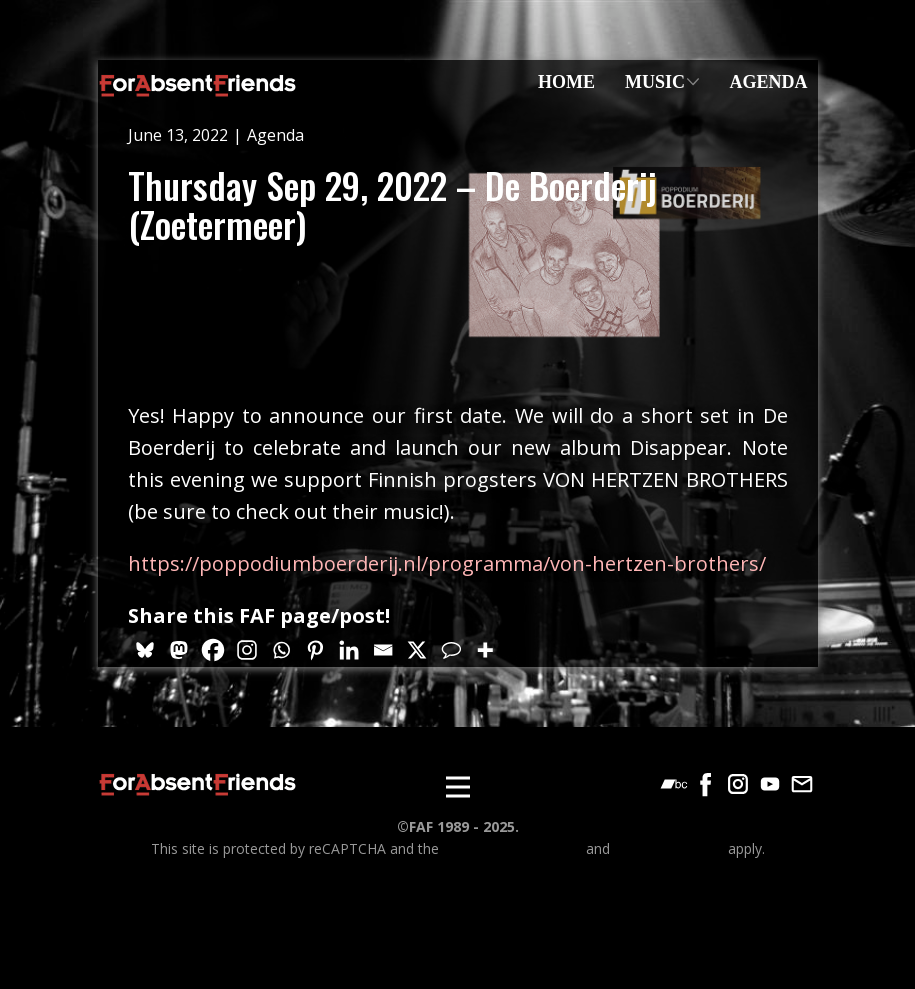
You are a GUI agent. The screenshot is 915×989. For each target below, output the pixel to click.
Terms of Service (669, 848)
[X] (417, 650)
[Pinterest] (315, 650)
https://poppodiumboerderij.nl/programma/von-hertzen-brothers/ (447, 563)
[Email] (383, 650)
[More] (485, 650)
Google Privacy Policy (512, 848)
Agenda (768, 82)
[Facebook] (213, 650)
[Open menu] (458, 787)
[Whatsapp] (281, 650)
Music (655, 82)
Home (566, 82)
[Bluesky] (145, 650)
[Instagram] (247, 650)
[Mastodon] (179, 650)
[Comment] (451, 650)
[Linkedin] (349, 650)
